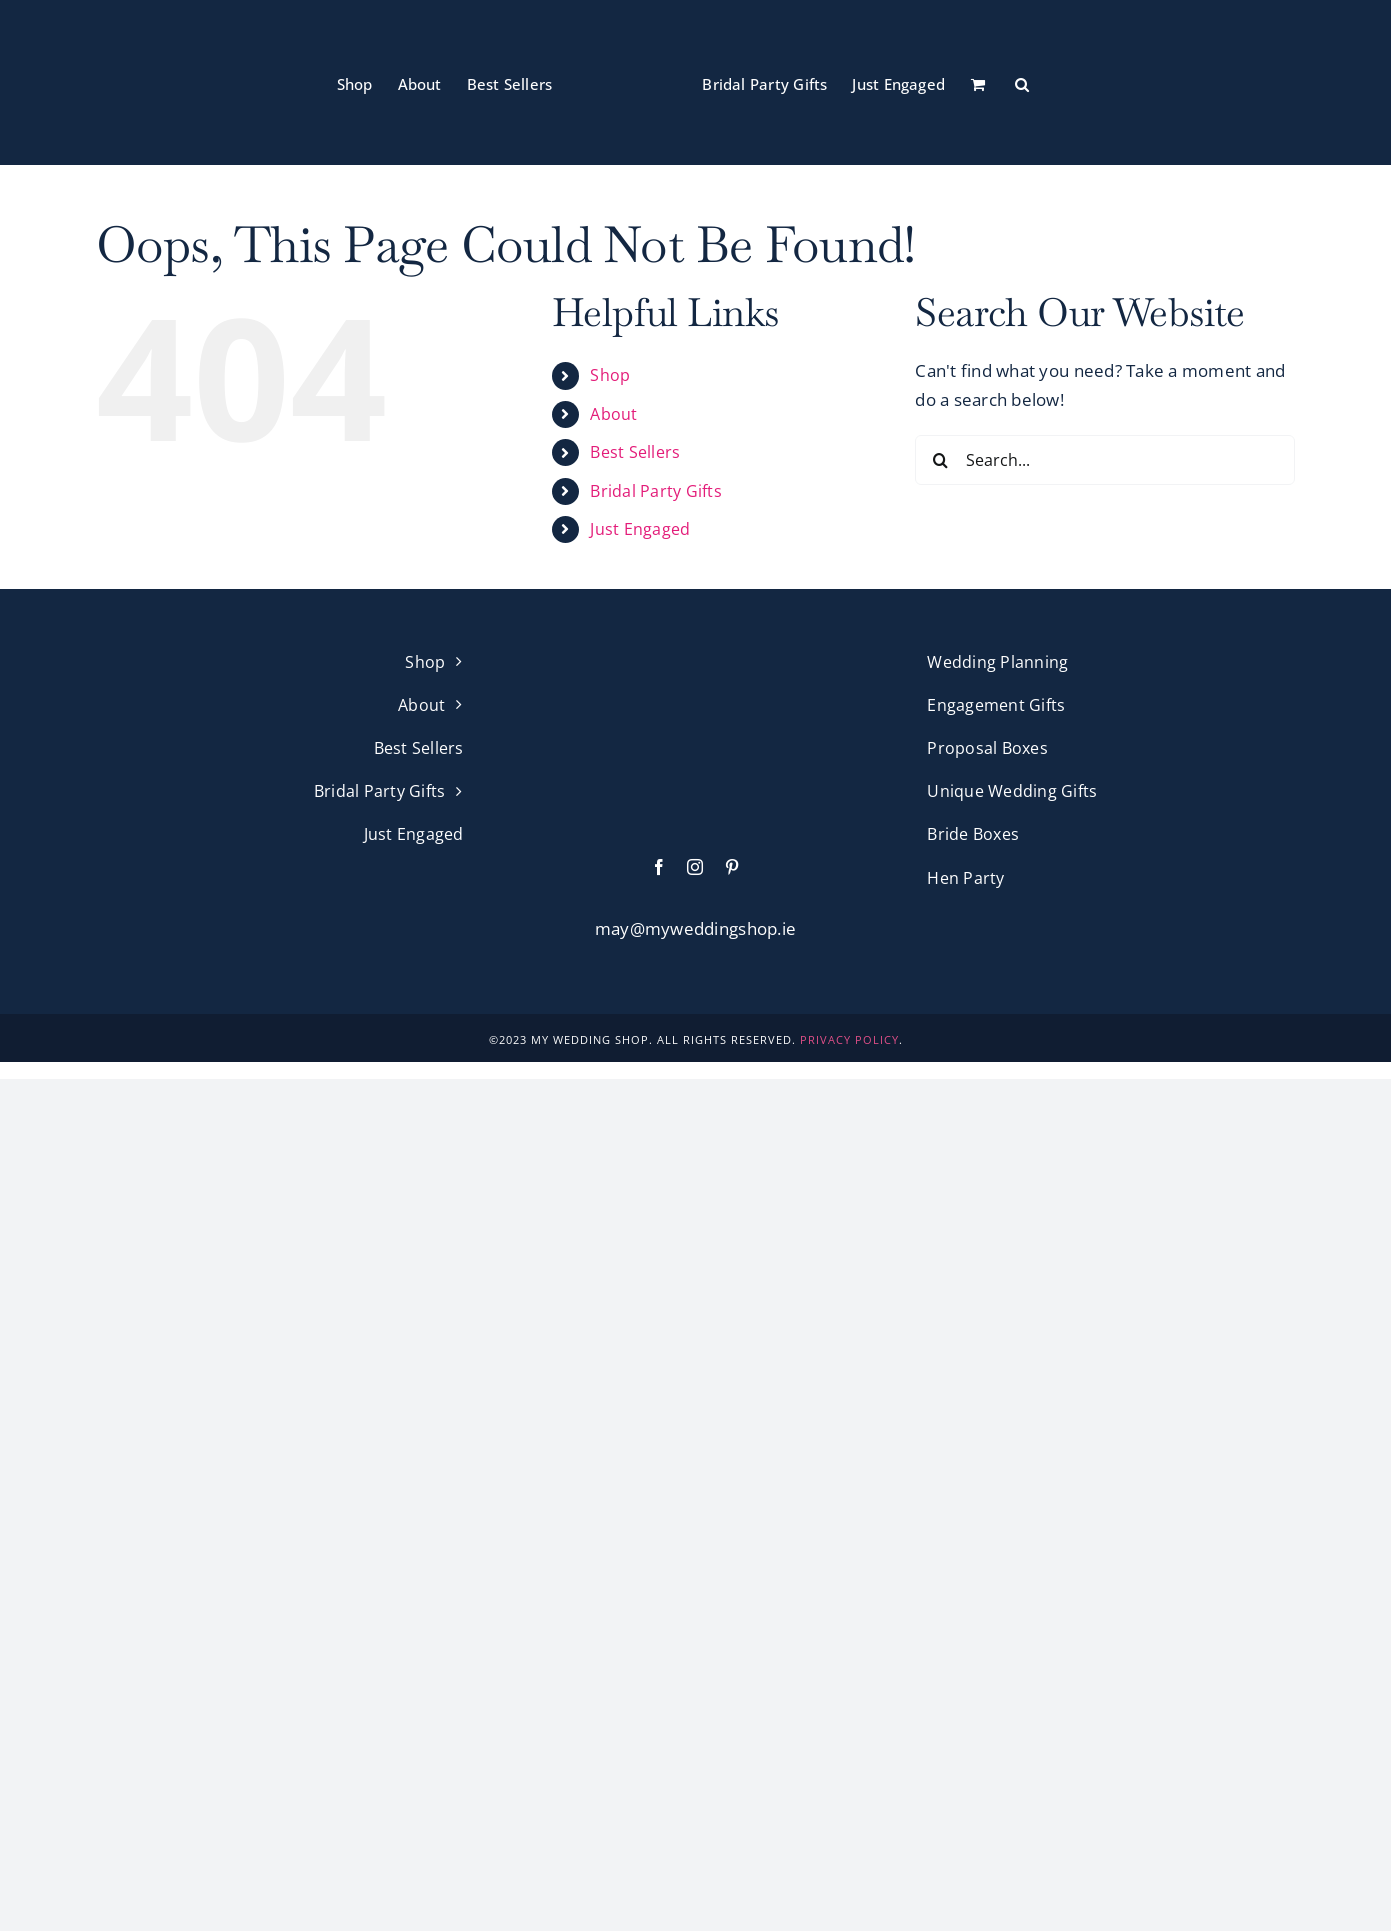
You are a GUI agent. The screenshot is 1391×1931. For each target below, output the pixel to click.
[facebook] (659, 867)
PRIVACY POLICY (849, 1039)
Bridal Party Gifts (656, 491)
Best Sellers (635, 452)
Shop (610, 375)
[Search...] (1105, 460)
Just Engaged (640, 529)
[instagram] (695, 867)
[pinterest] (732, 867)
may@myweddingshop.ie (695, 928)
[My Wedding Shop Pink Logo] (696, 657)
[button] (1022, 83)
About (613, 414)
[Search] (940, 460)
